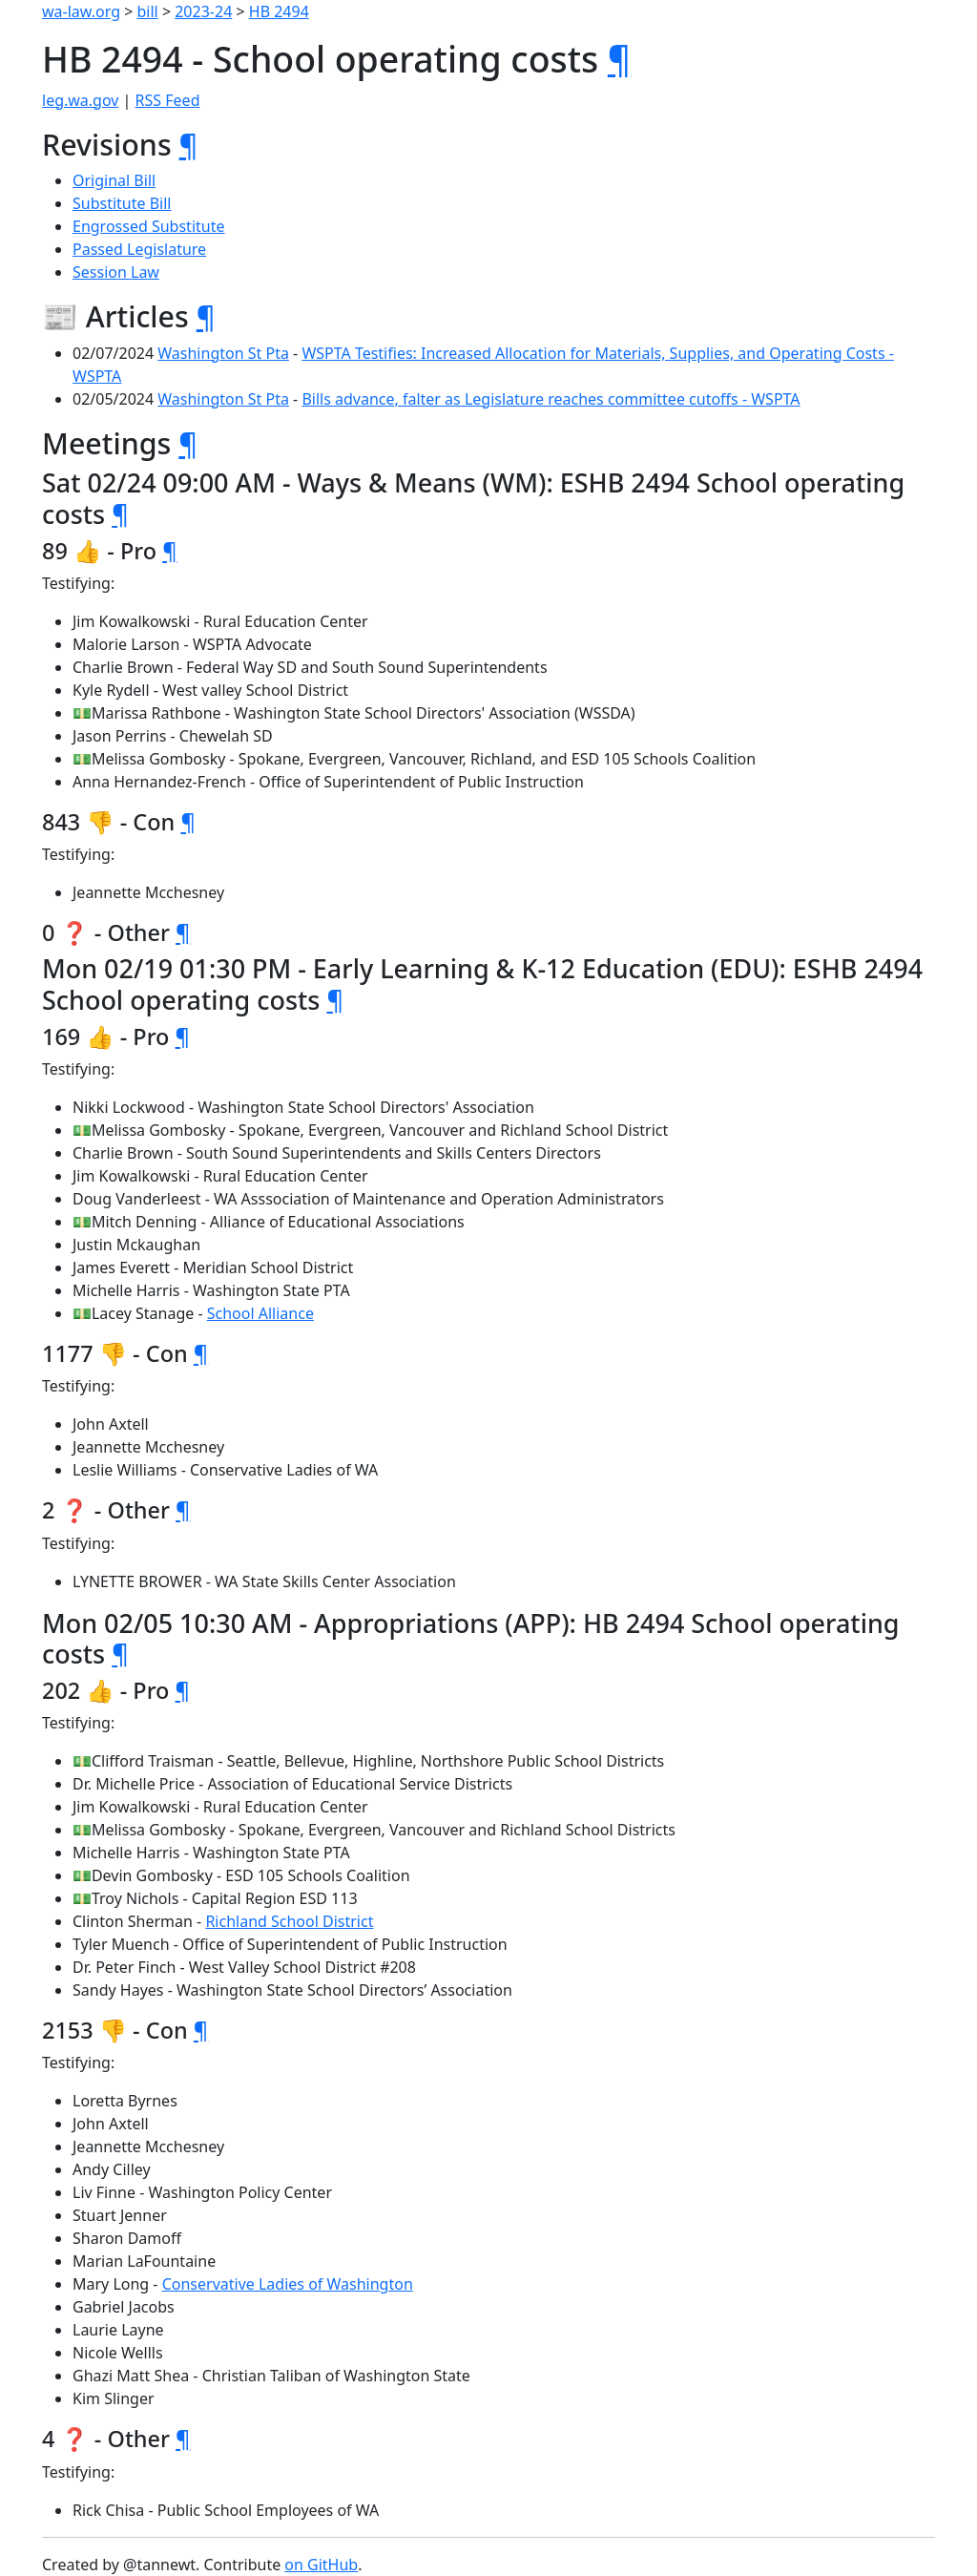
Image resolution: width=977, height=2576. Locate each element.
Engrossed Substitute (149, 226)
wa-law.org (81, 11)
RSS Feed (167, 100)
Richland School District (289, 1921)
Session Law (116, 272)
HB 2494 (279, 11)
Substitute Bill (122, 203)
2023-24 (203, 11)
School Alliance (260, 1313)
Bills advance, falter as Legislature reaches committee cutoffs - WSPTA (550, 398)
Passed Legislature (139, 249)
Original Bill (114, 180)
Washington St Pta (223, 353)
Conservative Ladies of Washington (287, 2283)
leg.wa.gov (80, 100)
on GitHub (321, 2564)
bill (147, 11)
